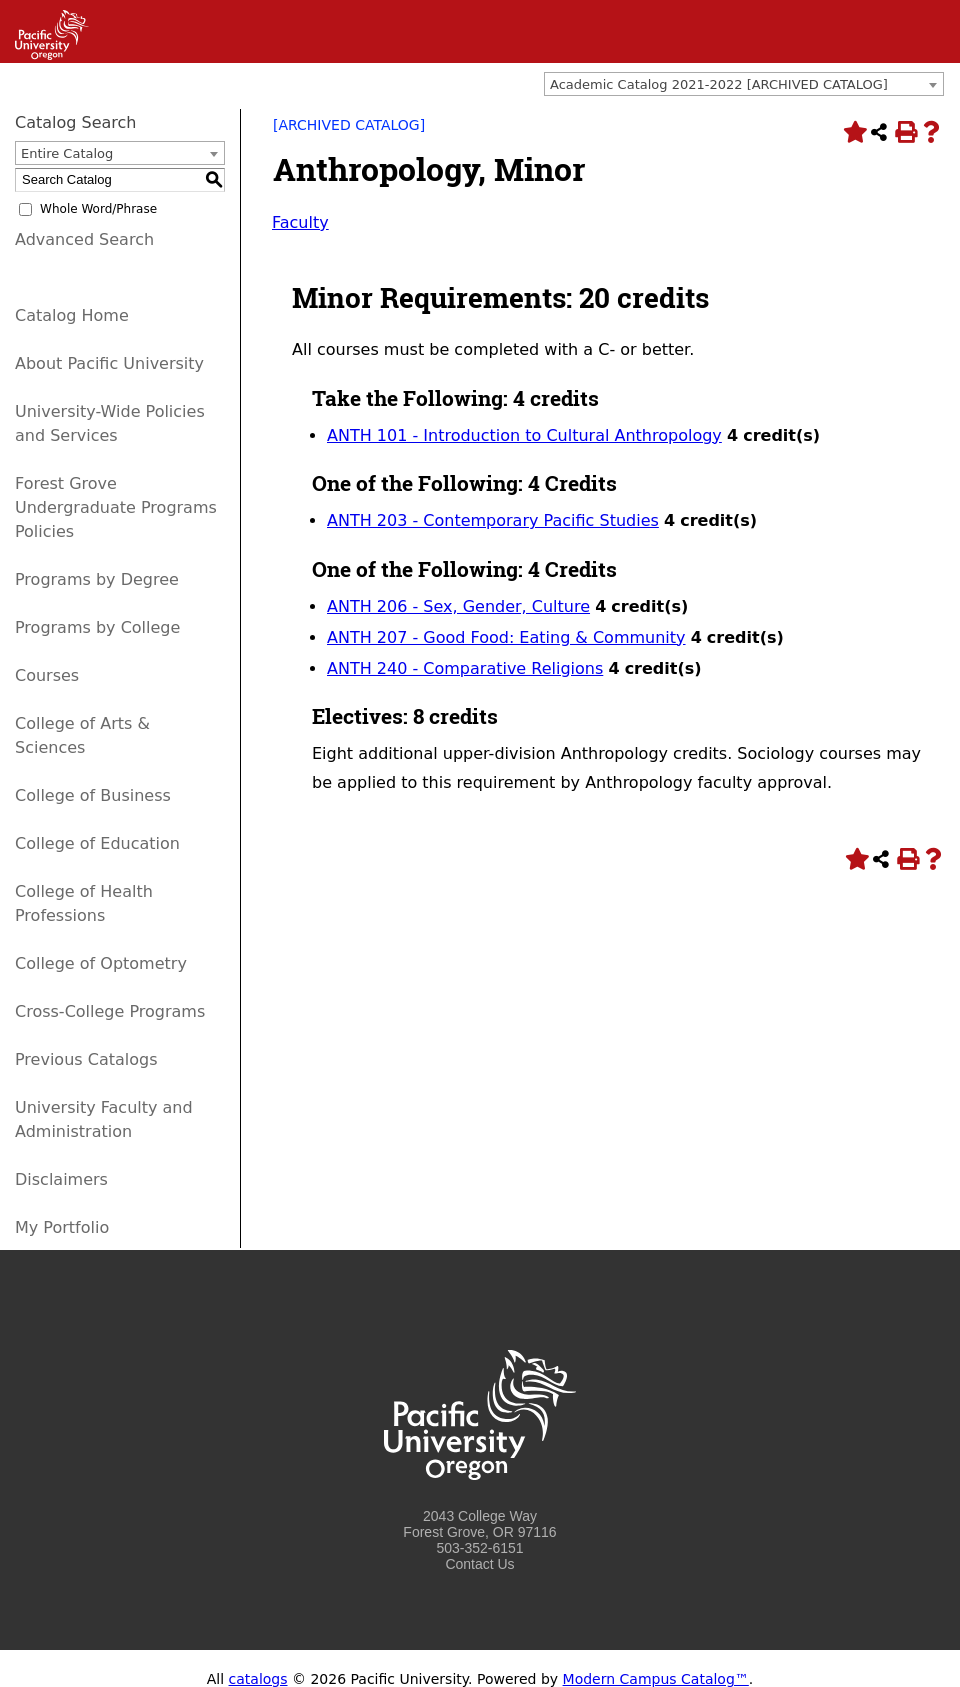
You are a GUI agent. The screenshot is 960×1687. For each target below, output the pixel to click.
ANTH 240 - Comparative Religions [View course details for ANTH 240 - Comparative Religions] (465, 668)
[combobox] (744, 84)
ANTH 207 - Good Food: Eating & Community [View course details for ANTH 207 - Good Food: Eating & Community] (506, 637)
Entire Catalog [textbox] (67, 153)
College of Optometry (101, 963)
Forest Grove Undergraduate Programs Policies (116, 507)
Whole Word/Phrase (98, 209)
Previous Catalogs (86, 1059)
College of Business (93, 795)
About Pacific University (109, 363)
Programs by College (97, 627)
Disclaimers (61, 1179)
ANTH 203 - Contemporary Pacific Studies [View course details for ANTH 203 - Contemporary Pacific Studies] (493, 520)
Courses (47, 675)
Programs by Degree (97, 579)
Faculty (300, 222)
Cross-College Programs (110, 1011)
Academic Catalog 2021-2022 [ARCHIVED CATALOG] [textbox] (719, 84)
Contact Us (479, 1564)
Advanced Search (84, 239)
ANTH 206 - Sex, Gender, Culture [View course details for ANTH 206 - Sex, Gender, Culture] (458, 606)
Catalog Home (72, 315)
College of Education (97, 843)
